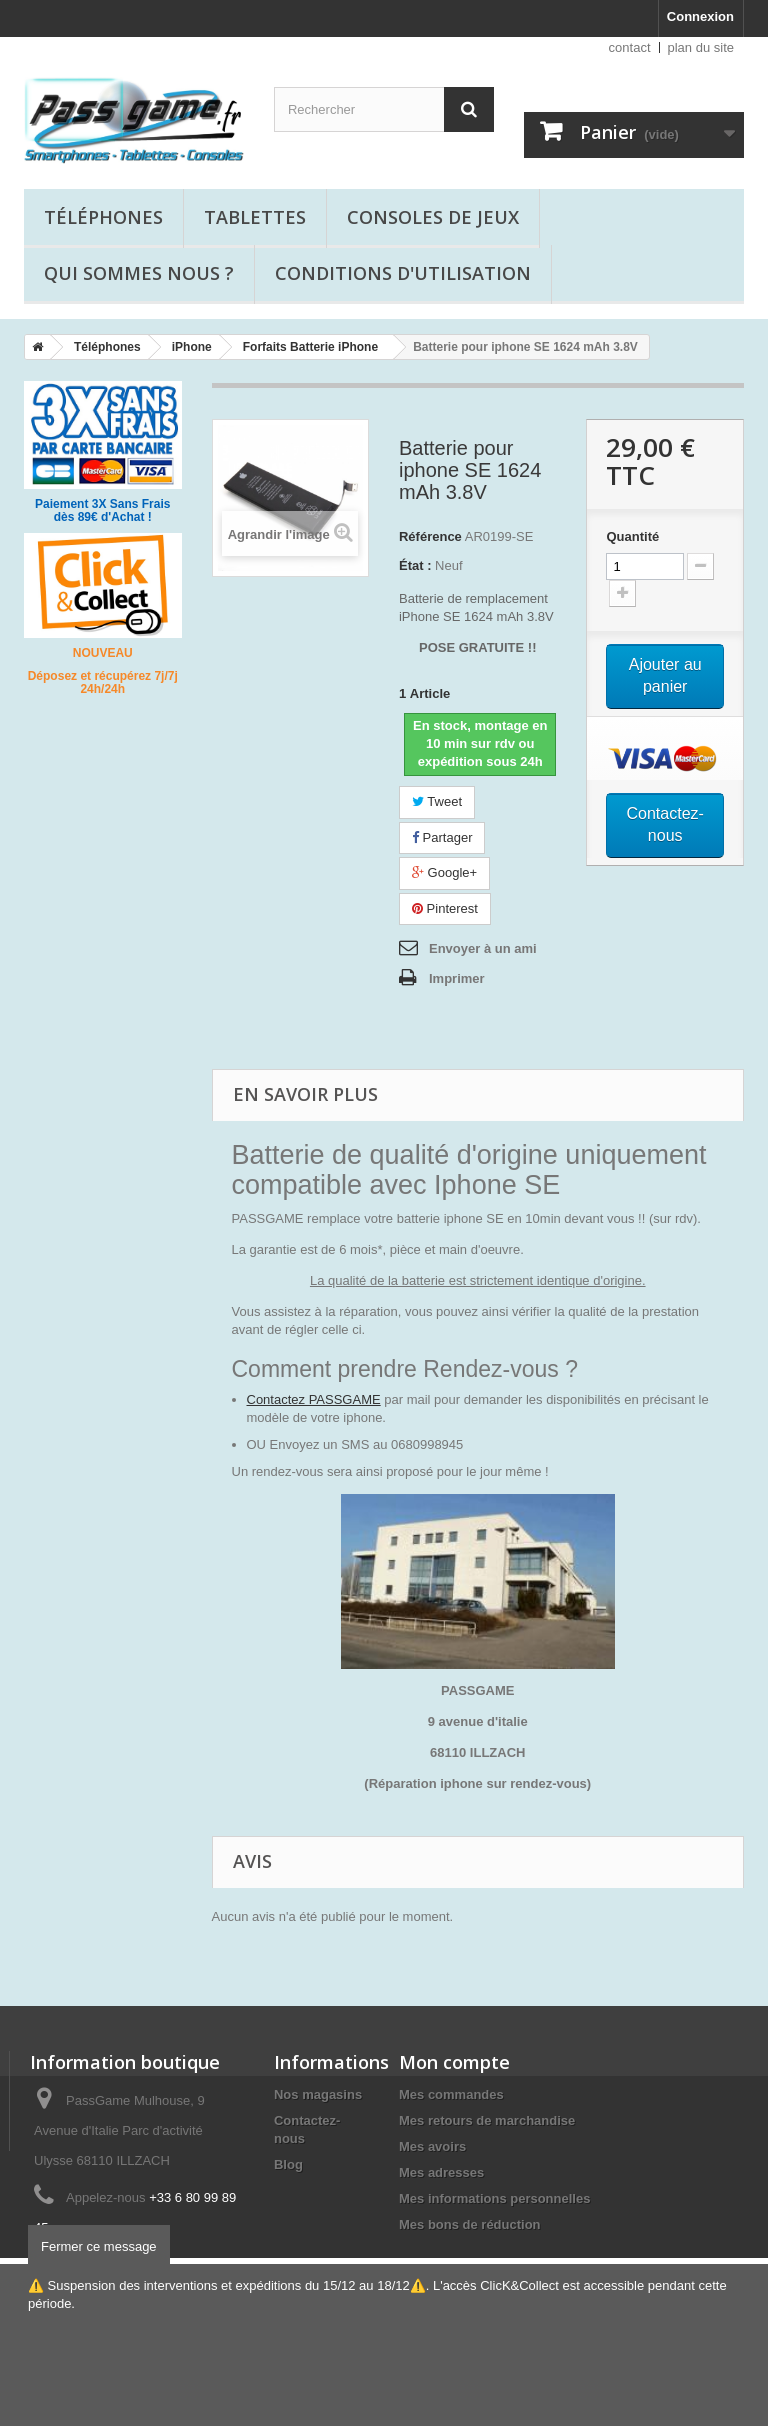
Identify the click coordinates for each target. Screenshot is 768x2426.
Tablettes (255, 217)
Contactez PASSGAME (314, 1399)
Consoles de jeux (433, 217)
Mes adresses (441, 2172)
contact (630, 47)
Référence (430, 536)
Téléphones (103, 217)
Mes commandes (451, 2094)
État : (415, 565)
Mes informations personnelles (494, 2198)
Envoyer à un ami (483, 948)
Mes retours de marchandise (487, 2120)
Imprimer (457, 978)
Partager (442, 837)
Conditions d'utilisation (403, 273)
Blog (288, 2164)
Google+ (444, 872)
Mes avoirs (432, 2146)
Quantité (632, 536)
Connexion (700, 16)
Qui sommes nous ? (139, 273)
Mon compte (454, 2062)
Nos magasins (318, 2094)
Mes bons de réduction (470, 2224)
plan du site (701, 47)
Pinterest (445, 908)
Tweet (437, 801)
